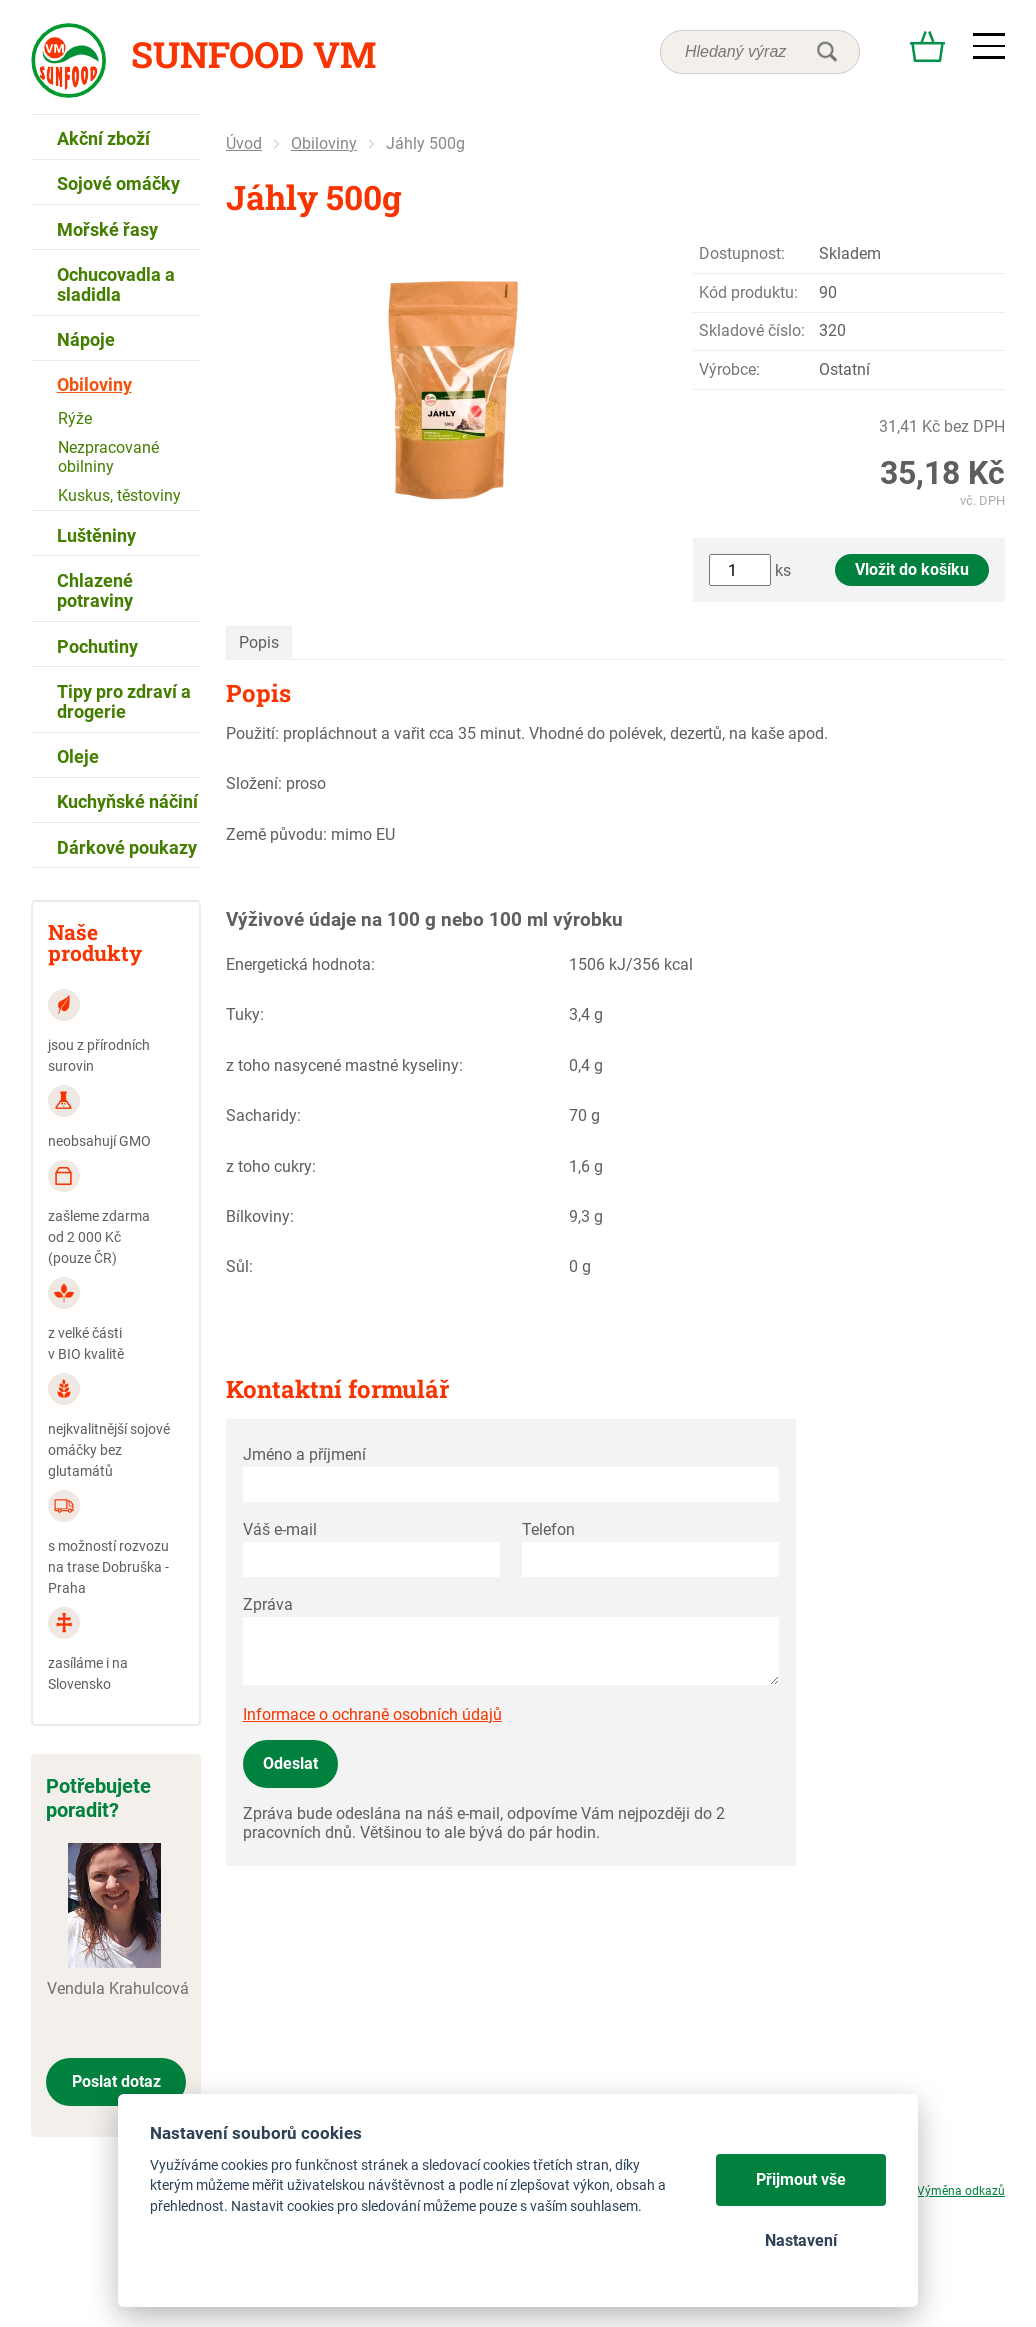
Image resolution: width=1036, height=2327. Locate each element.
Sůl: (239, 1266)
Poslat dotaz (116, 2081)
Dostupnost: (742, 253)
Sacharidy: (263, 1115)
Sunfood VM (253, 54)
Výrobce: (729, 369)
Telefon (548, 1529)
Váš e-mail (280, 1529)
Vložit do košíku (912, 569)
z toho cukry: (271, 1166)
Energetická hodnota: (300, 964)
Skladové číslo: (752, 330)
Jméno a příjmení (304, 1454)
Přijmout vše (801, 2179)
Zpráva (268, 1604)
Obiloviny (324, 143)
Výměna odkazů (961, 2191)
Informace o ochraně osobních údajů (372, 1714)
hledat (827, 52)
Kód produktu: (748, 292)
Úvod (244, 143)
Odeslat (290, 1763)
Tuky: (245, 1014)
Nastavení (801, 2240)
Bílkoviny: (260, 1216)
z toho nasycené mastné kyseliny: (344, 1065)
